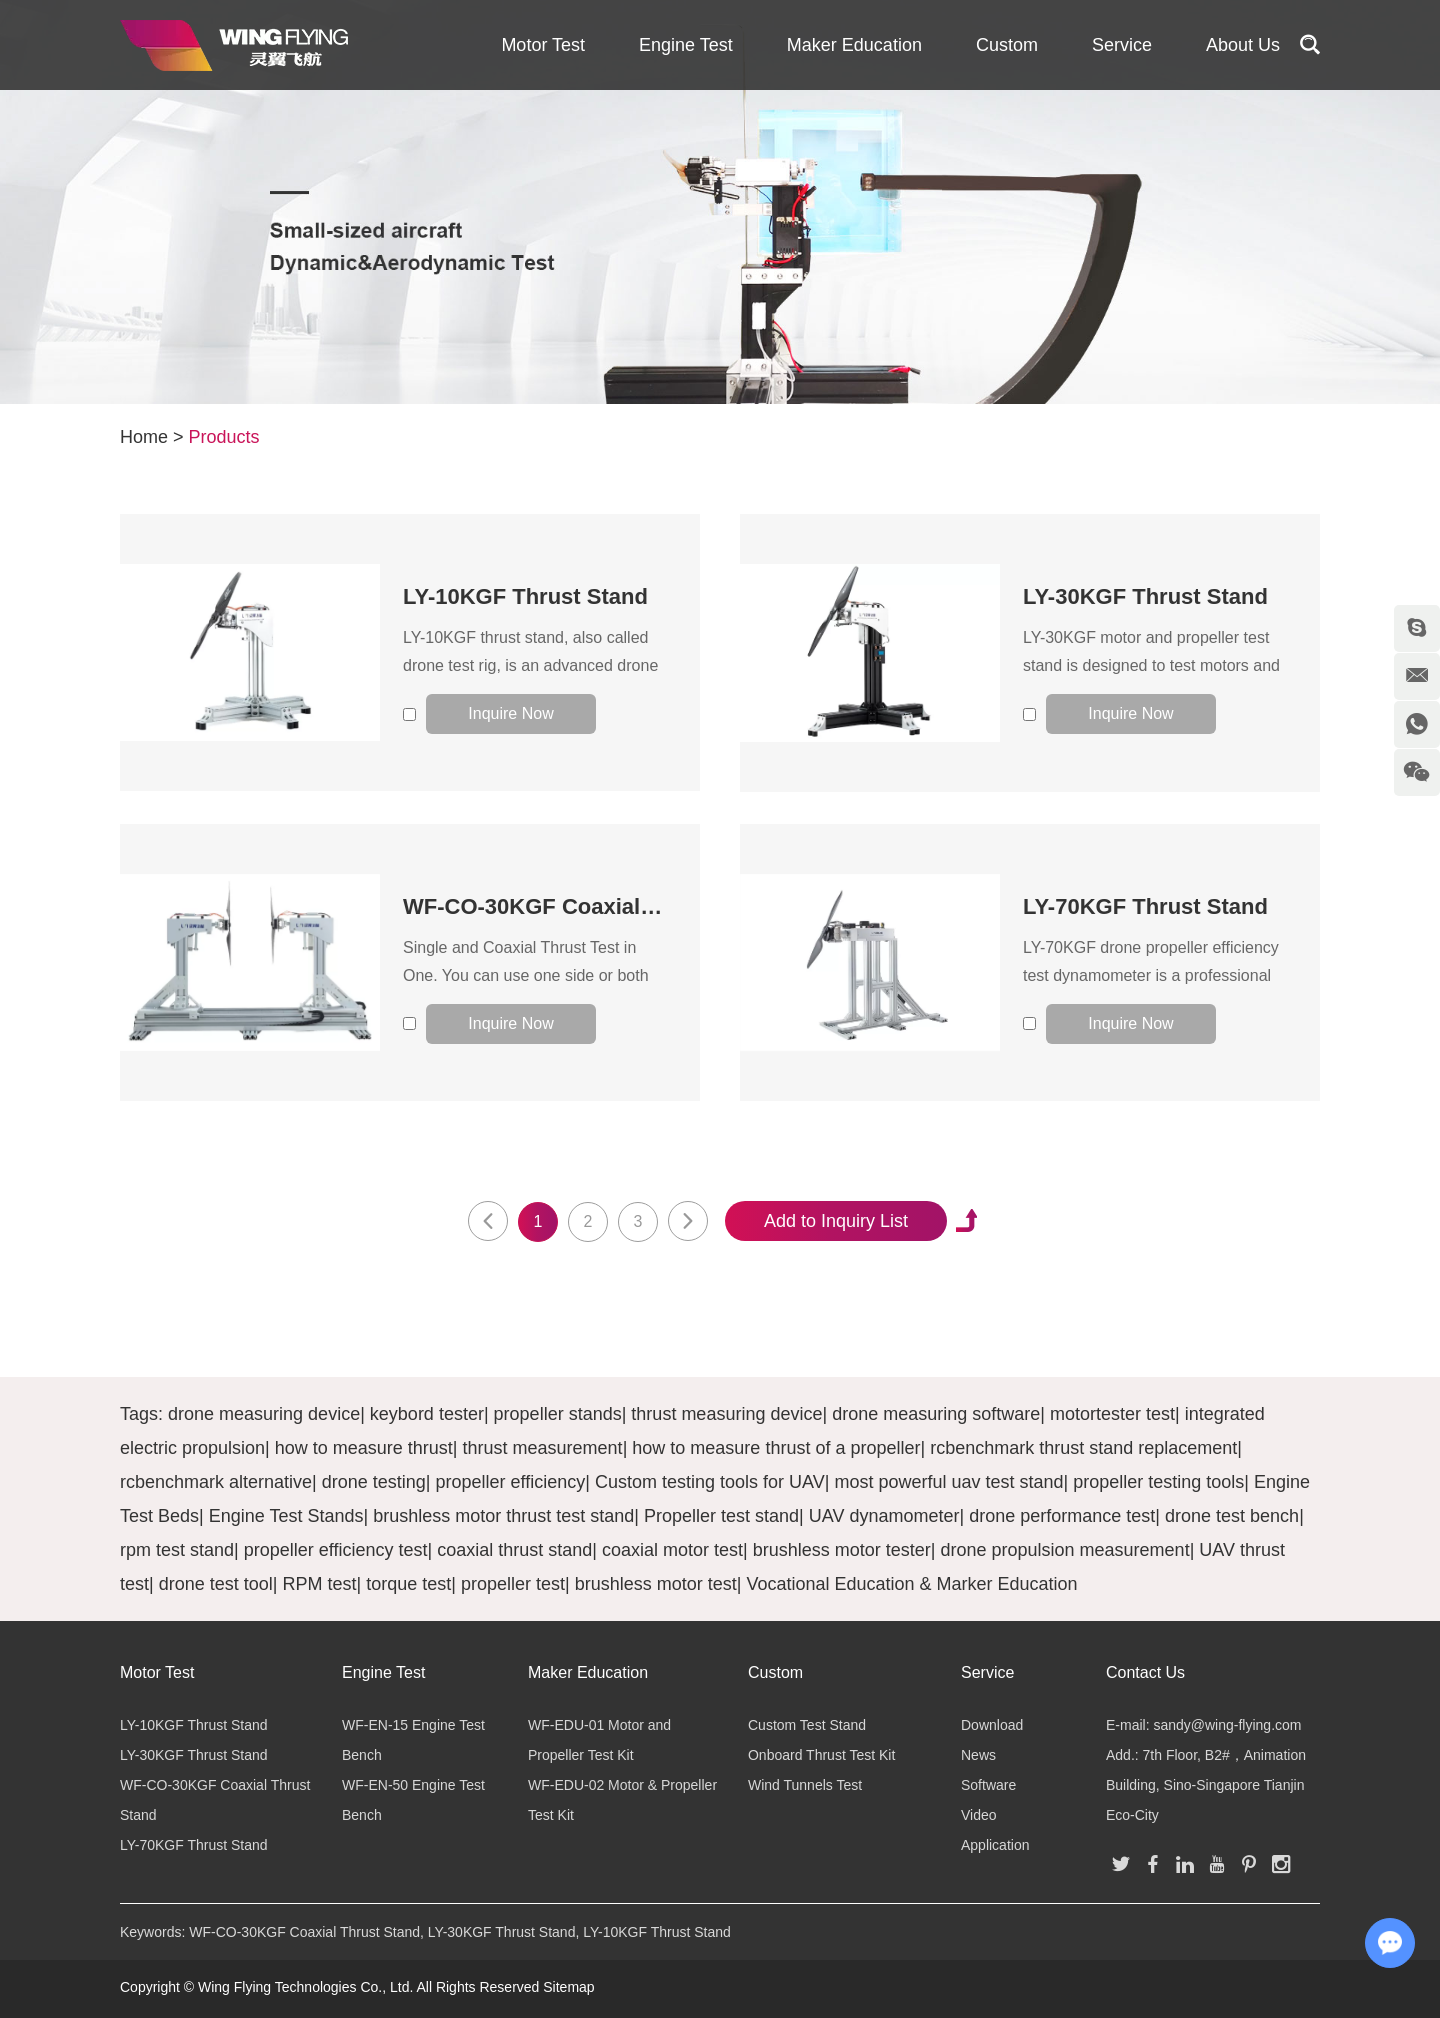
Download (992, 1725)
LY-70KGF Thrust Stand (1145, 906)
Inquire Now (510, 713)
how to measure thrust (364, 1448)
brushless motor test (656, 1584)
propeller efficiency (511, 1482)
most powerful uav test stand (948, 1482)
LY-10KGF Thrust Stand (525, 596)
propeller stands (558, 1414)
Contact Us (1145, 1672)
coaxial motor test (672, 1550)
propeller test (513, 1584)
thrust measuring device (726, 1414)
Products (224, 437)
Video (979, 1815)
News (978, 1755)
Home (144, 437)
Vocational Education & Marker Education (911, 1584)
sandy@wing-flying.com (1227, 1725)
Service (1122, 45)
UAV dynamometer (884, 1516)
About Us (1243, 45)
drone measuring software (936, 1414)
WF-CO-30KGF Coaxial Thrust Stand (592, 906)
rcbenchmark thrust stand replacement (1083, 1448)
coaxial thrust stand (514, 1550)
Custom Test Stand (807, 1725)
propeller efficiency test (336, 1550)
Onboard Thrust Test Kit (821, 1755)
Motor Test (543, 45)
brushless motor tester (842, 1550)
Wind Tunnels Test (805, 1785)
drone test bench (1232, 1516)
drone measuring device (264, 1414)
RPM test (319, 1584)
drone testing (374, 1482)
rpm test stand (177, 1550)
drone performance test (1062, 1516)
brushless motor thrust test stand (503, 1516)
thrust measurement (543, 1448)
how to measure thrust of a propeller (776, 1448)
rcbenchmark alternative (216, 1482)
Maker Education (854, 45)
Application (995, 1845)
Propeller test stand (721, 1516)
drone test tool (216, 1584)
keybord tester (427, 1414)
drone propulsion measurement (1064, 1550)
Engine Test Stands (286, 1516)
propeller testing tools (1158, 1482)
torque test (408, 1584)
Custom (1007, 45)
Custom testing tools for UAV (710, 1482)
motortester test (1112, 1414)
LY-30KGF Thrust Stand (1145, 596)
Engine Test (686, 45)
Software (988, 1785)
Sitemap (568, 1987)
